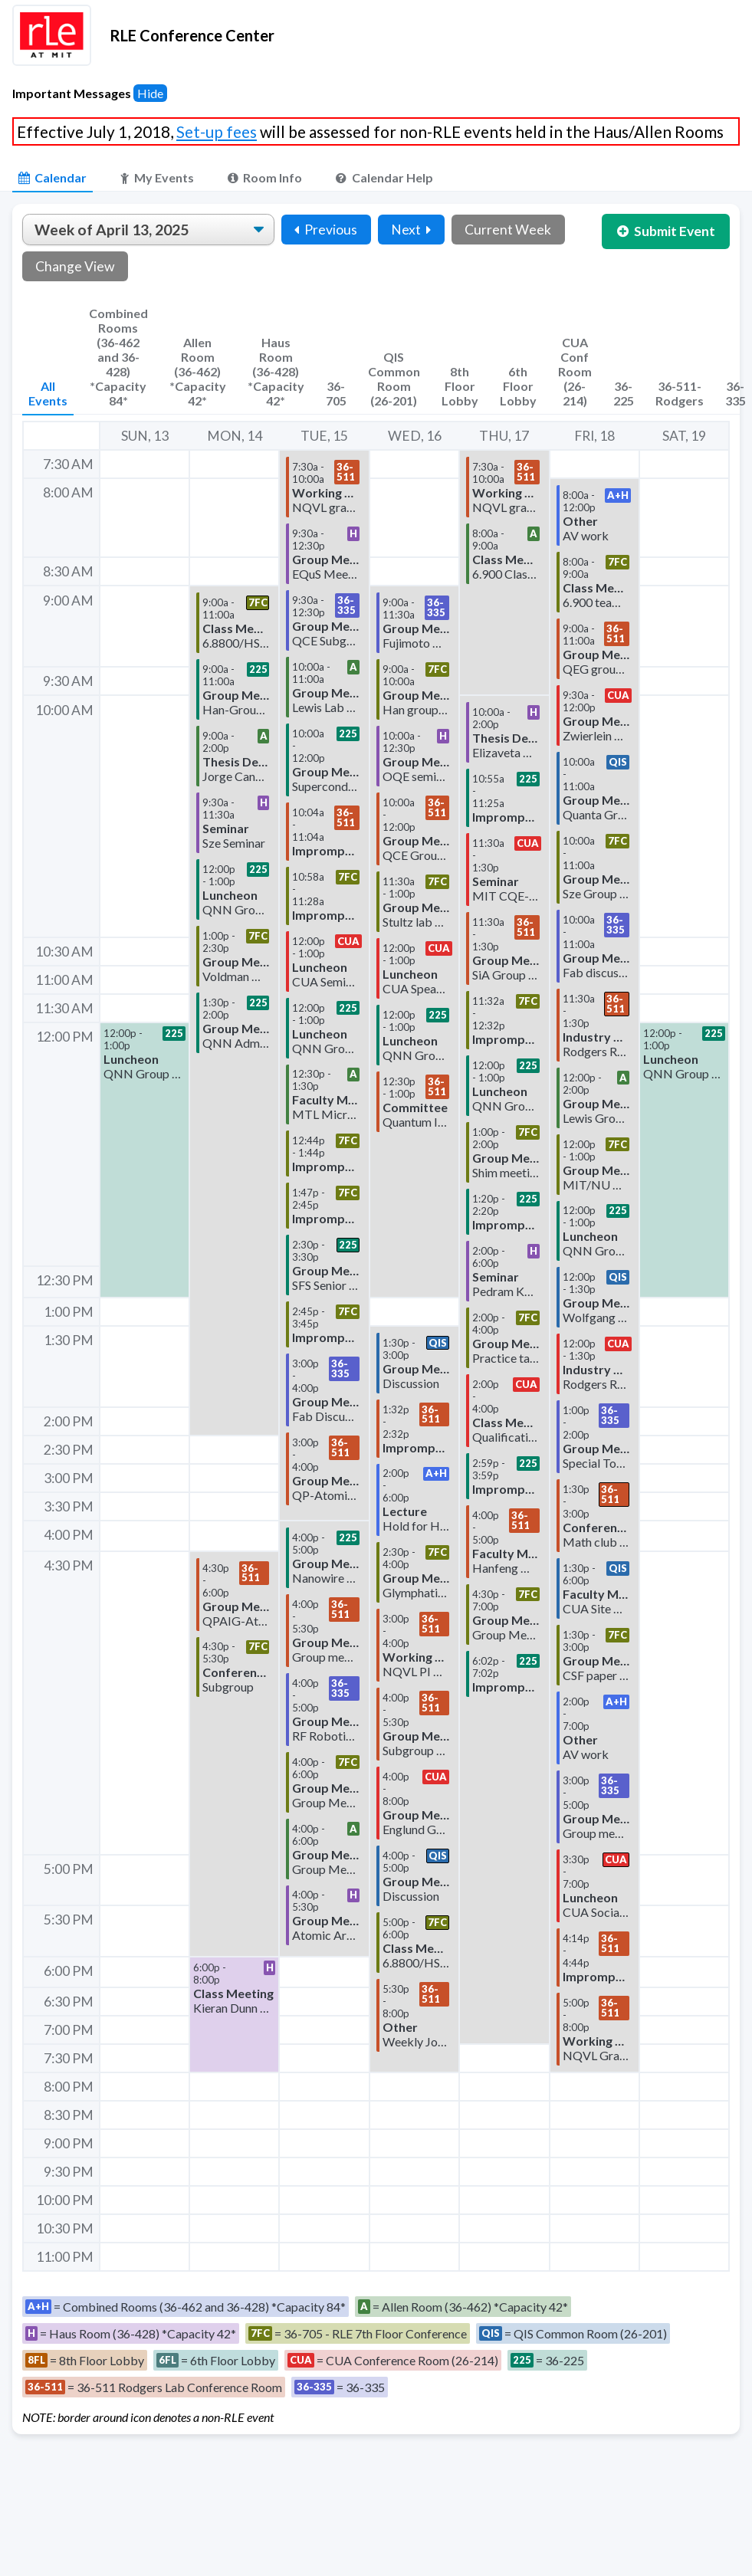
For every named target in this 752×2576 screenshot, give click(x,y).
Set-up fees (216, 131)
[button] (144, 1160)
